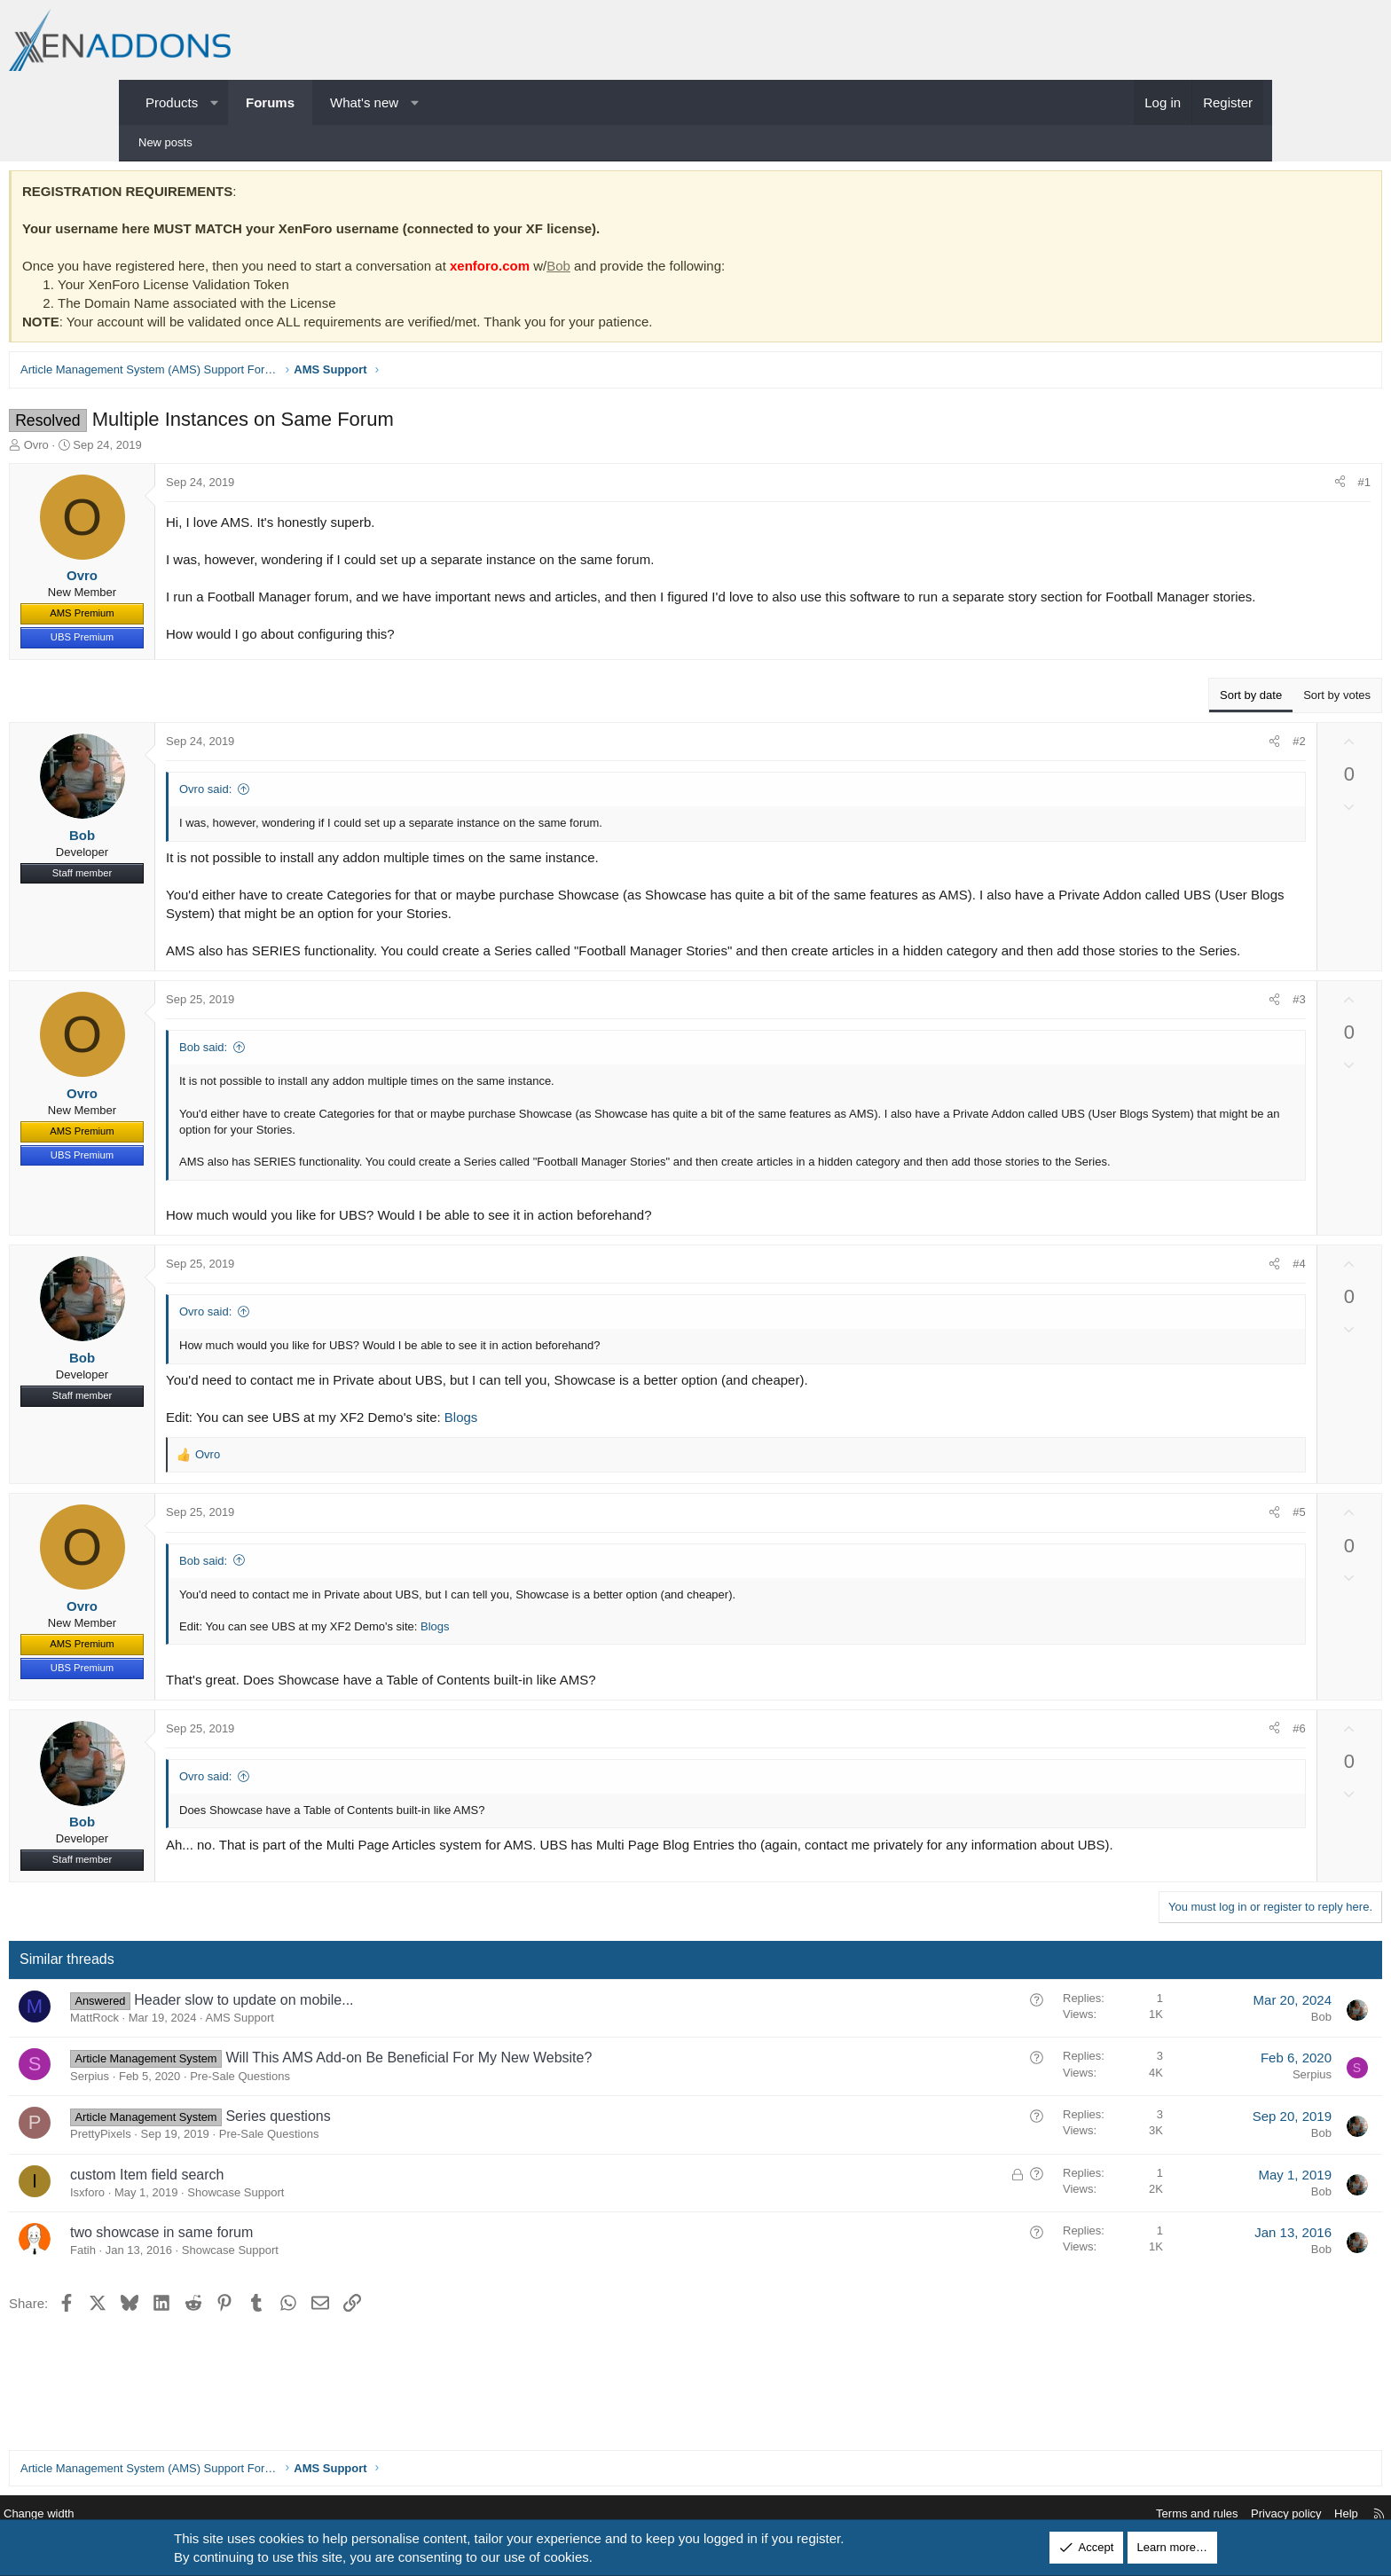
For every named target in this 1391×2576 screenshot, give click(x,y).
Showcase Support (358, 2246)
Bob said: (326, 1083)
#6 (1175, 1780)
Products (171, 102)
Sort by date (1127, 712)
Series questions (401, 2170)
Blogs (584, 1469)
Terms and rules (1064, 2514)
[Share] (1217, 487)
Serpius (212, 2130)
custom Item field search (270, 2227)
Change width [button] (171, 2514)
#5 (1175, 1565)
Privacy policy (1154, 2514)
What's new (364, 102)
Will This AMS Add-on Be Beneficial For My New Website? (532, 2111)
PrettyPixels (224, 2188)
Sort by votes (1213, 712)
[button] (214, 102)
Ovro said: (329, 806)
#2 (1175, 759)
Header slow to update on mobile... (366, 2054)
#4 (1175, 1316)
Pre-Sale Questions (363, 2130)
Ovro (159, 449)
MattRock (217, 2071)
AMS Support (363, 2071)
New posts (165, 142)
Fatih (206, 2304)
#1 (1241, 486)
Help (1214, 2514)
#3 (1175, 1035)
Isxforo (210, 2246)
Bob (682, 270)
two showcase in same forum (284, 2286)
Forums (270, 102)
